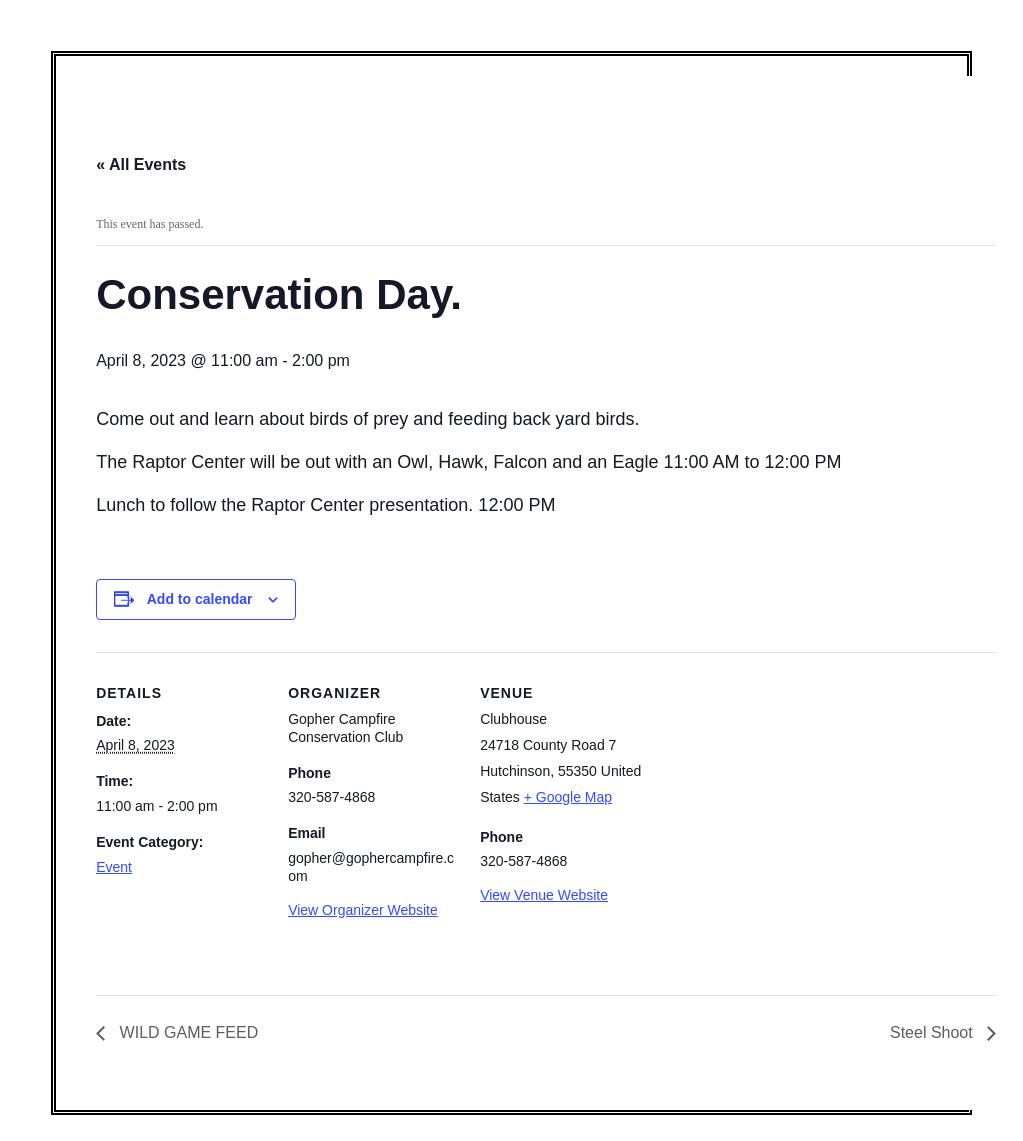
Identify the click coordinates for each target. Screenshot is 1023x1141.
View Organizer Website (363, 910)
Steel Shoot (933, 1032)
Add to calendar (200, 599)
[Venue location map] (777, 789)
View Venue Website (544, 895)
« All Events (141, 164)
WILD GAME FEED (186, 1032)
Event (114, 867)
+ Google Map (568, 797)
